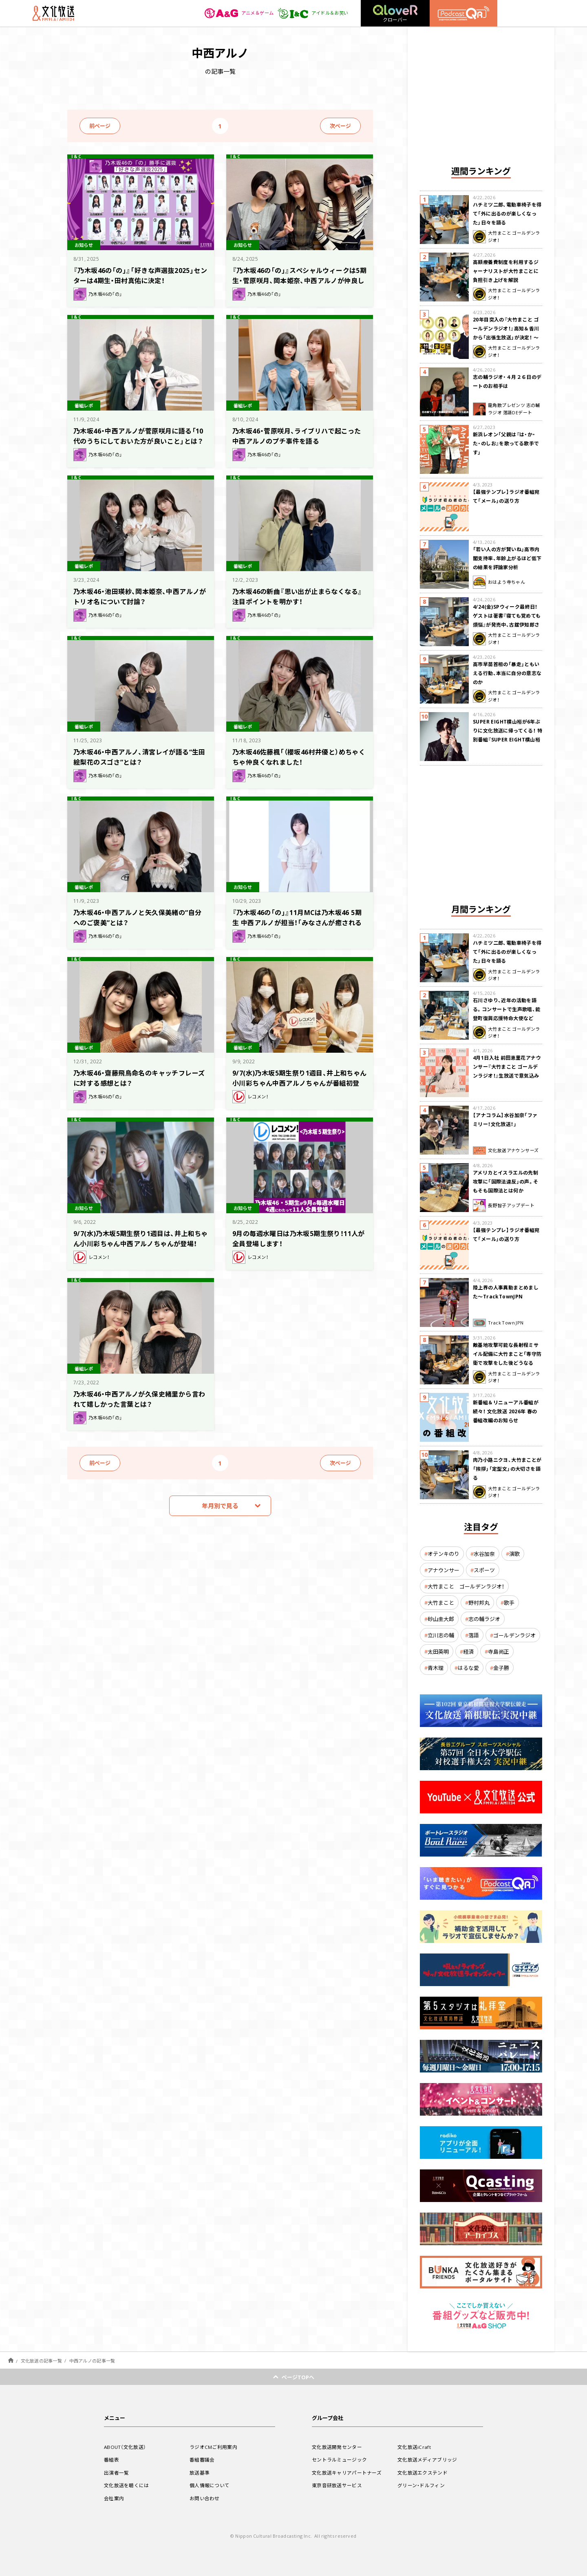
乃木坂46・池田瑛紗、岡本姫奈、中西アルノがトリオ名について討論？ (140, 596)
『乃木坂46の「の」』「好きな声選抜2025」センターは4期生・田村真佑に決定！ (137, 275)
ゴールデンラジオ (514, 1635)
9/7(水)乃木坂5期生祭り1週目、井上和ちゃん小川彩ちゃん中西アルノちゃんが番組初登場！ (296, 1082)
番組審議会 (202, 2459)
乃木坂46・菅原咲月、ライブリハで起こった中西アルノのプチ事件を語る (297, 435)
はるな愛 (468, 1668)
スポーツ (484, 1570)
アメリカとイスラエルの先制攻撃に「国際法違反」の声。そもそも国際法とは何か (505, 1181)
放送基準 (200, 2472)
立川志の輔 (441, 1635)
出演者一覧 (116, 2472)
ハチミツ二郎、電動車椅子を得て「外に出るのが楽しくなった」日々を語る (507, 213)
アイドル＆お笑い (311, 13)
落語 (473, 1635)
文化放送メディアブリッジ (427, 2459)
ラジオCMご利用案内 (213, 2447)
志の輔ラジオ (484, 1619)
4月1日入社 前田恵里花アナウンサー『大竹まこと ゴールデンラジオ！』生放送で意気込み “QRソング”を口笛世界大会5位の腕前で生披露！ (507, 1075)
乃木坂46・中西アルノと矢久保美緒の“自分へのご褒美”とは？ (138, 917)
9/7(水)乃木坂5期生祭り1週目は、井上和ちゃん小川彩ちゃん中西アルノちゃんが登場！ (137, 1243)
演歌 (514, 1553)
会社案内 (114, 2498)
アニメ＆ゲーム (235, 13)
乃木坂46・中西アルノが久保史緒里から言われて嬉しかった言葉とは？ (139, 1398)
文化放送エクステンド (422, 2472)
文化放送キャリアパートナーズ (347, 2472)
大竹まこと (441, 1602)
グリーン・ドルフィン (421, 2485)
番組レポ (85, 405)
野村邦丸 (479, 1602)
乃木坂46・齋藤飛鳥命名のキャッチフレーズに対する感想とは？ (139, 1077)
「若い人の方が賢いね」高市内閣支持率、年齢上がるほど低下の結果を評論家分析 (507, 558)
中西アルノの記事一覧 (92, 2360)
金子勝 (501, 1668)
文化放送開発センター (337, 2447)
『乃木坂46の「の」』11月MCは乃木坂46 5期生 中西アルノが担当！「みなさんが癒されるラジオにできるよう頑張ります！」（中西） (298, 926)
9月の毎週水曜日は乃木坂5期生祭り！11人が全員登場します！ (299, 1238)
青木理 (436, 1668)
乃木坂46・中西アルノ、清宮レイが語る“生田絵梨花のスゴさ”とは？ (140, 756)
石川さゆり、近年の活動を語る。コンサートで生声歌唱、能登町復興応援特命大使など (507, 1009)
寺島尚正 (498, 1651)
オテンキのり (443, 1553)
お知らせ (85, 244)
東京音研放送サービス (337, 2485)
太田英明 (438, 1651)
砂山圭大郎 (441, 1619)
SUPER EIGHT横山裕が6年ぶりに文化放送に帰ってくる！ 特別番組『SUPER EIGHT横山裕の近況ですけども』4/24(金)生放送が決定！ (507, 739)
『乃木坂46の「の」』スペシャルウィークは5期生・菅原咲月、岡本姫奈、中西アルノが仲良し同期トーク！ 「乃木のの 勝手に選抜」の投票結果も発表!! (298, 284)
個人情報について (210, 2485)
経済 (468, 1651)
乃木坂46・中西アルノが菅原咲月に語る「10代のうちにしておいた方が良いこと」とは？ (138, 440)
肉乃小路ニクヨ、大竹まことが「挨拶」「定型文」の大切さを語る (507, 1468)
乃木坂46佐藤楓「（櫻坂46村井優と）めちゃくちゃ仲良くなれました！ (296, 756)
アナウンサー (443, 1570)
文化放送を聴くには (126, 2485)
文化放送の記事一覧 (41, 2360)
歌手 (509, 1602)
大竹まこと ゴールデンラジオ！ (466, 1586)
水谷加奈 (484, 1553)
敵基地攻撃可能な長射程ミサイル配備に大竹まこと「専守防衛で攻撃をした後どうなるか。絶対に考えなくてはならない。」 (507, 1362)
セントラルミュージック (339, 2459)
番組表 (111, 2459)
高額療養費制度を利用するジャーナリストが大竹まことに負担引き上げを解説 (505, 271)
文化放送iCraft (414, 2447)
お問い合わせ (205, 2498)
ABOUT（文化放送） (125, 2447)
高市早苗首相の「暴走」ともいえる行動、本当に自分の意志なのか (507, 673)
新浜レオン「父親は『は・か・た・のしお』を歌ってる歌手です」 (506, 443)
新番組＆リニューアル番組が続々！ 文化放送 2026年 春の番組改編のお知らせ (505, 1411)
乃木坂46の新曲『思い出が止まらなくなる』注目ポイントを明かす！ (295, 596)
